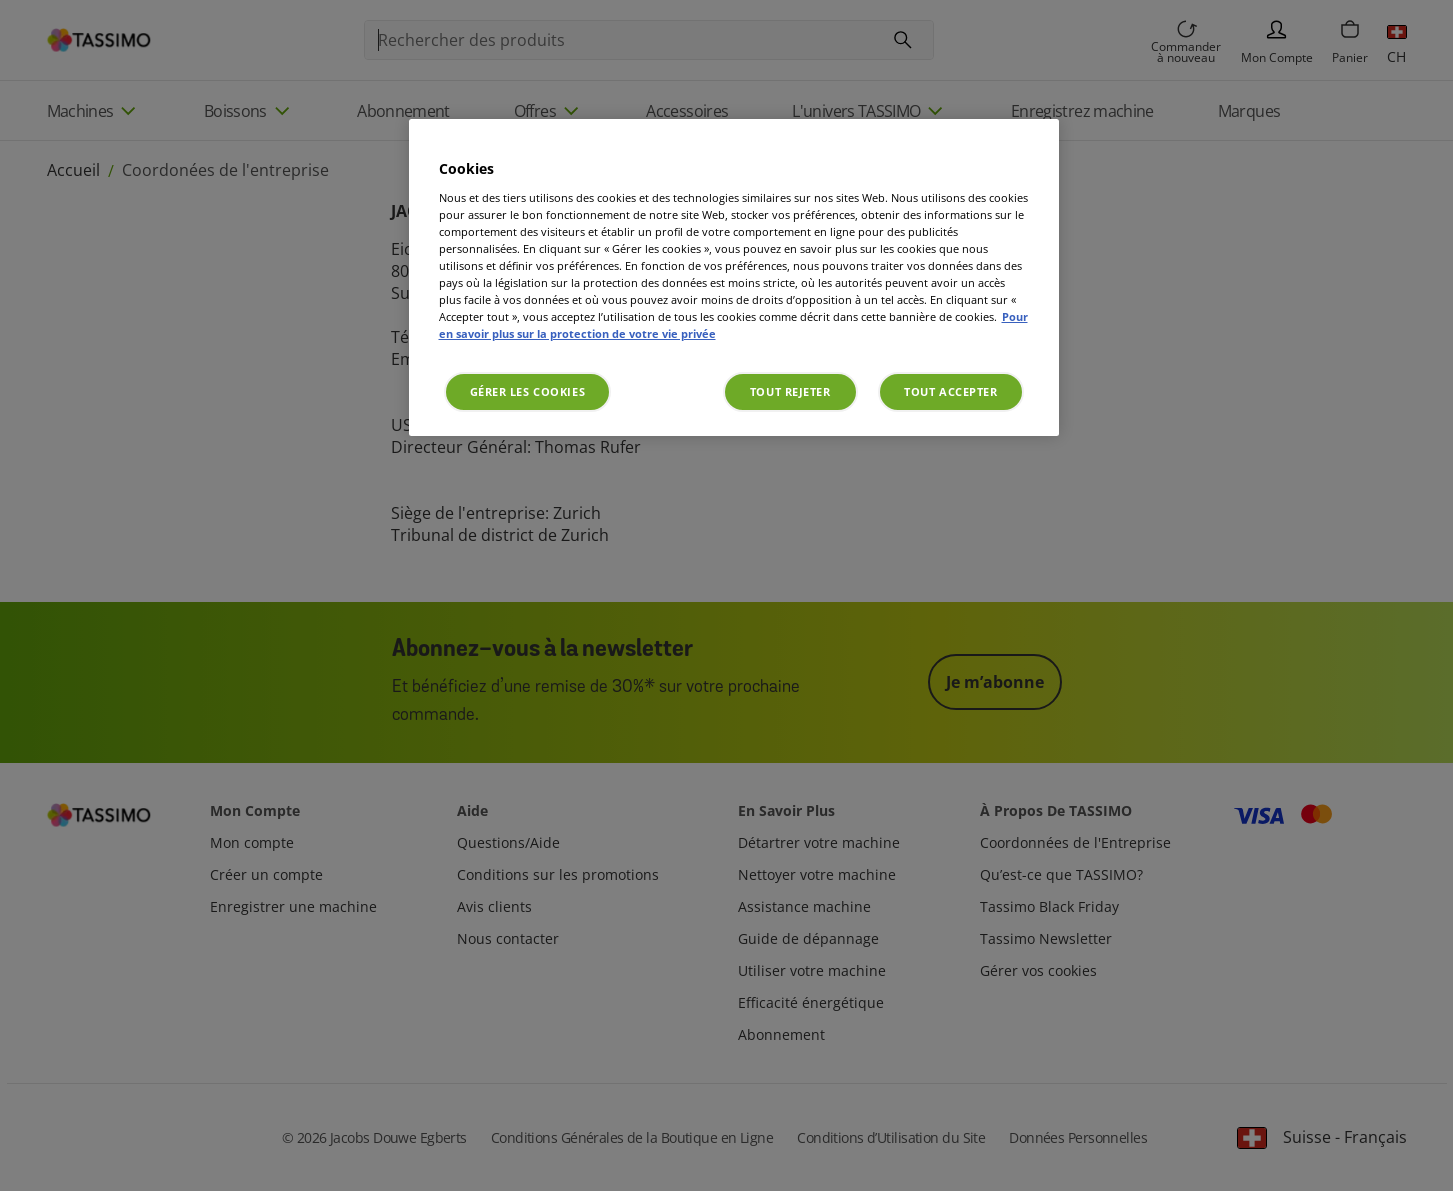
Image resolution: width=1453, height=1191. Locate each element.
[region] (734, 277)
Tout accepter (950, 391)
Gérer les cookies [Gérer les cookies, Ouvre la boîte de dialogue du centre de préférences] (528, 391)
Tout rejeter (790, 391)
